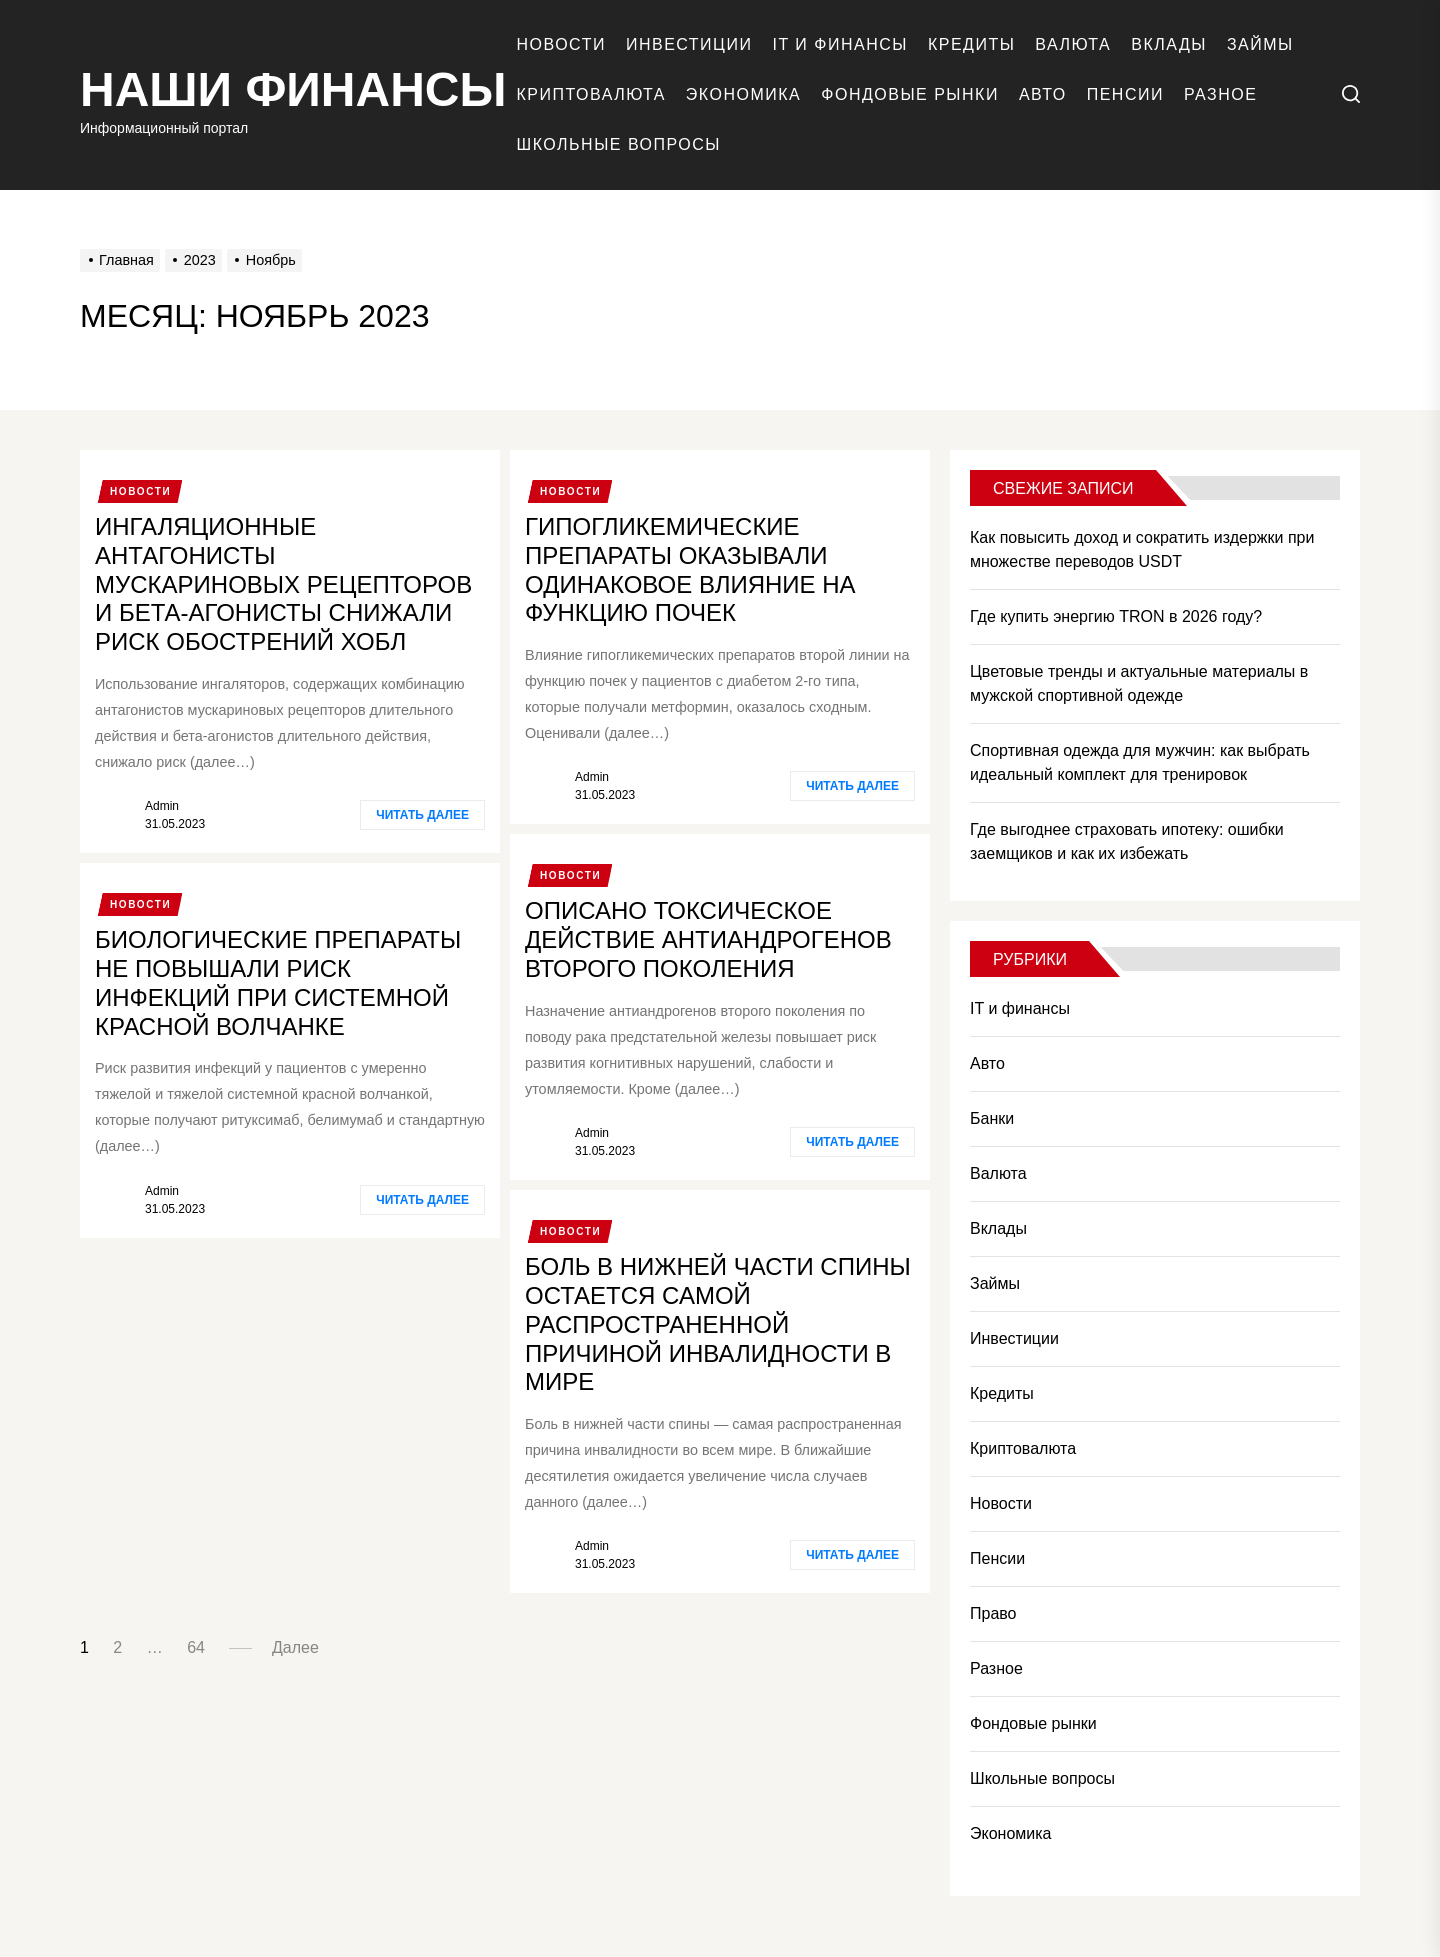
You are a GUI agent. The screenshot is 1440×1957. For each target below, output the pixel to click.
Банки (992, 1118)
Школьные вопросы (619, 144)
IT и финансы (839, 44)
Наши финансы (293, 89)
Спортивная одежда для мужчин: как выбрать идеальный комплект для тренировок (1140, 762)
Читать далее (422, 815)
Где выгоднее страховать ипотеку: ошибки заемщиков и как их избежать (1127, 841)
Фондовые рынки (910, 94)
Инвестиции (689, 44)
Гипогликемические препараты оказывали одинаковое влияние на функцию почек (690, 569)
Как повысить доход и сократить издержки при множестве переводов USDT (1142, 549)
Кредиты (971, 44)
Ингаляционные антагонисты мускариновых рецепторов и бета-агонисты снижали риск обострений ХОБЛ (283, 584)
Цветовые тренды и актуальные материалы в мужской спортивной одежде (1139, 683)
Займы (1260, 44)
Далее (295, 1647)
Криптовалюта (591, 94)
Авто (1043, 94)
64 (196, 1647)
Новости (561, 44)
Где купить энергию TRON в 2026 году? (1116, 616)
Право (993, 1613)
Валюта (1073, 44)
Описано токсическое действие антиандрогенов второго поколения (708, 939)
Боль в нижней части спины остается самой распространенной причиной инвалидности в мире (718, 1324)
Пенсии (1125, 94)
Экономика (743, 94)
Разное (1220, 94)
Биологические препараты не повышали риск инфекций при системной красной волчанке (278, 982)
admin (162, 806)
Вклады (1169, 44)
